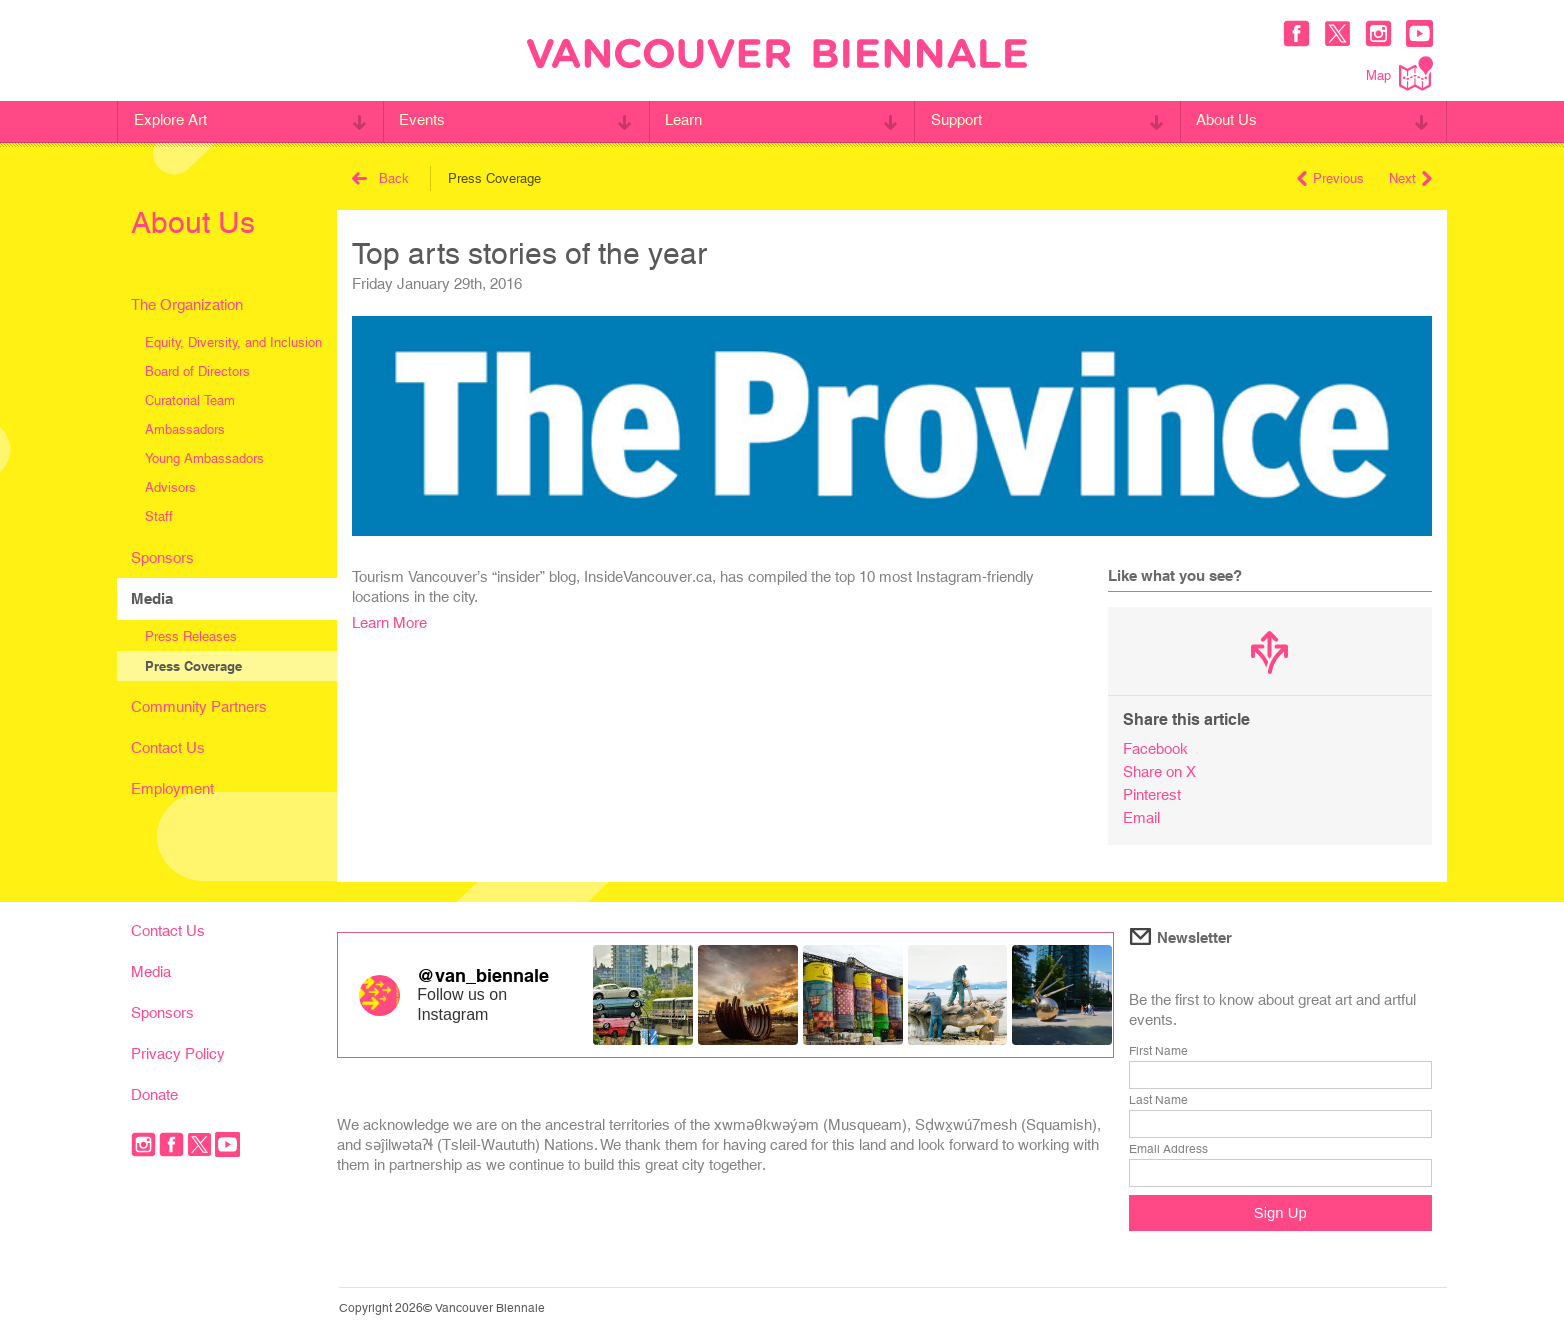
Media (152, 598)
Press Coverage (193, 666)
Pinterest (1152, 794)
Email (1141, 817)
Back (380, 178)
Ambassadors (185, 429)
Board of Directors (197, 371)
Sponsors (162, 557)
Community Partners (199, 706)
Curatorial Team (190, 400)
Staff (159, 516)
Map (1399, 73)
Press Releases (191, 636)
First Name (1158, 1051)
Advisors (170, 487)
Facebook (1155, 748)
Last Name (1158, 1100)
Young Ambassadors (204, 458)
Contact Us (168, 747)
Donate (154, 1094)
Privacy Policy (178, 1053)
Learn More (389, 622)
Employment (172, 788)
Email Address (1168, 1149)
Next (1410, 178)
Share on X (1159, 771)
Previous (1330, 178)
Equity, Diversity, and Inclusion (233, 342)
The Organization (187, 304)
